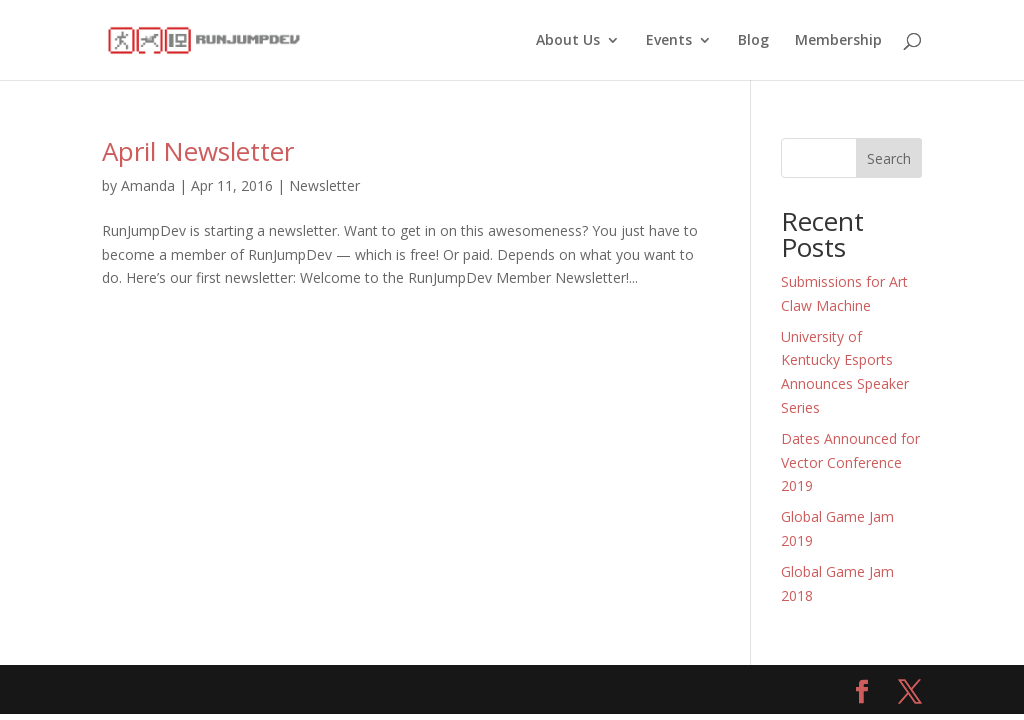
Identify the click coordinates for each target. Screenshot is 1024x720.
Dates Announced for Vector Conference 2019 (850, 462)
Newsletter (324, 185)
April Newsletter (198, 151)
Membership (838, 41)
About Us (568, 41)
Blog (753, 41)
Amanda (148, 185)
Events (669, 41)
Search (889, 158)
